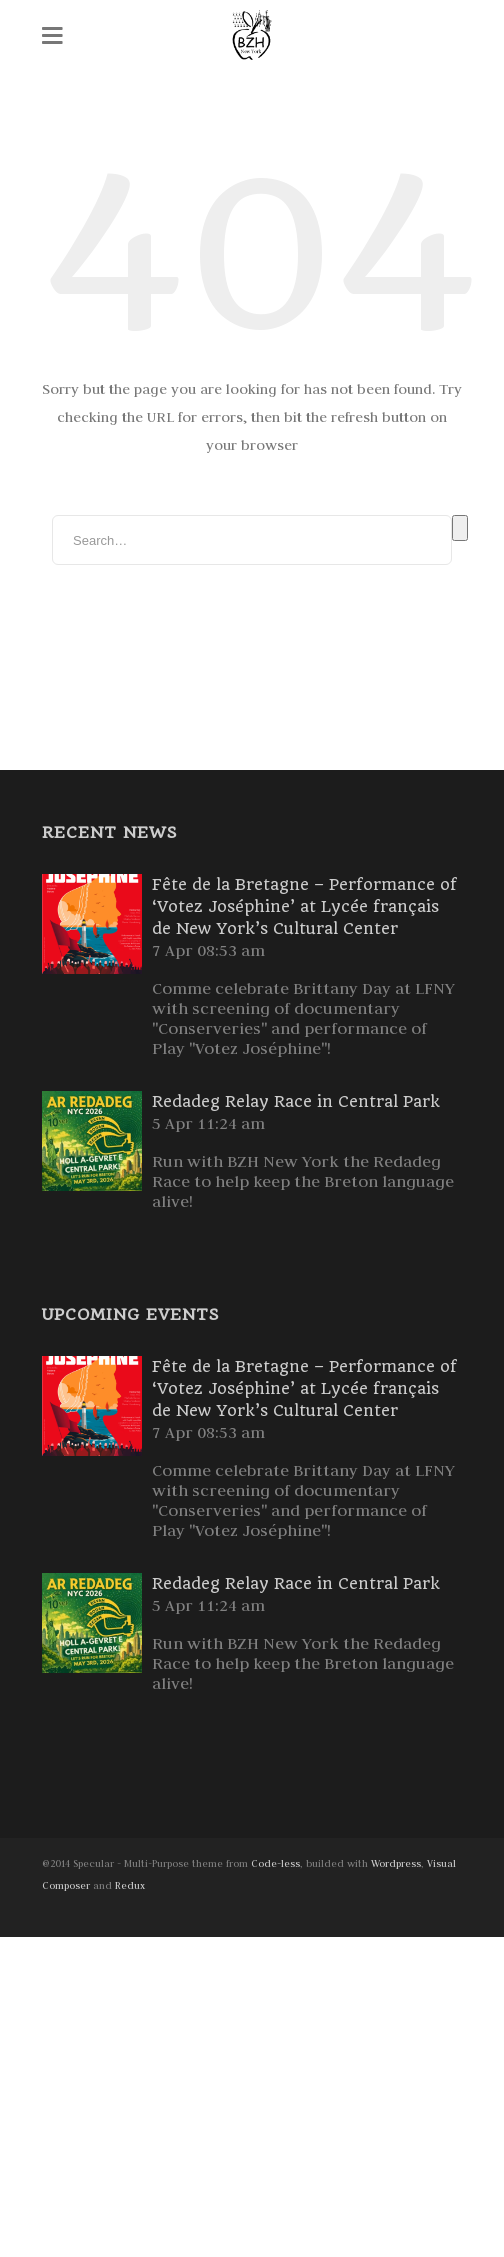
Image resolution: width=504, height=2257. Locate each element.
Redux (130, 1885)
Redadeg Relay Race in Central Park (296, 1101)
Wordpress (396, 1863)
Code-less (275, 1863)
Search (460, 528)
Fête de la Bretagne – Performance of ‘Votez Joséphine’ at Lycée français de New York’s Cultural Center (304, 906)
